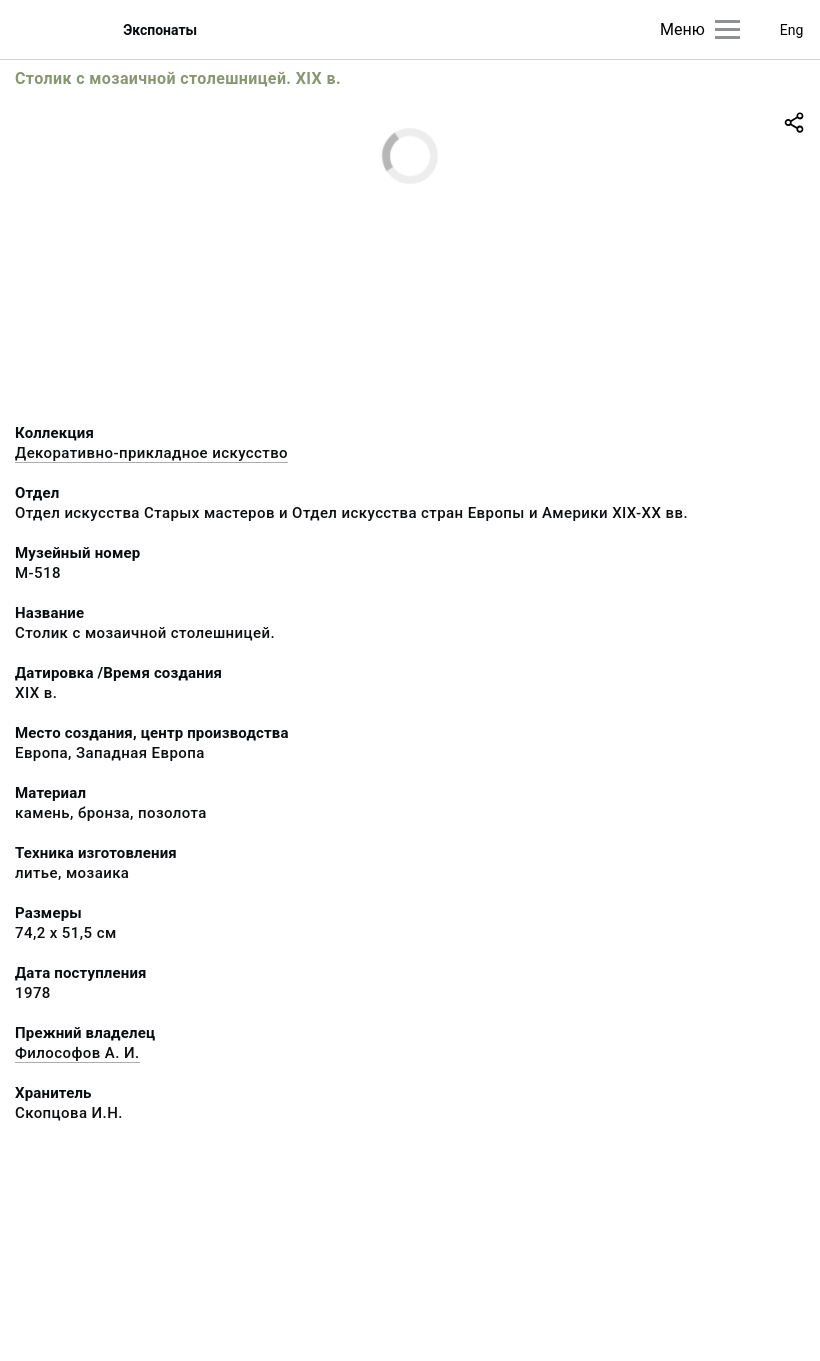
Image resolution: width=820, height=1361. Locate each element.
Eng (792, 30)
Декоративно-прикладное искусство (151, 453)
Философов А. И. (77, 1053)
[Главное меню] (727, 29)
